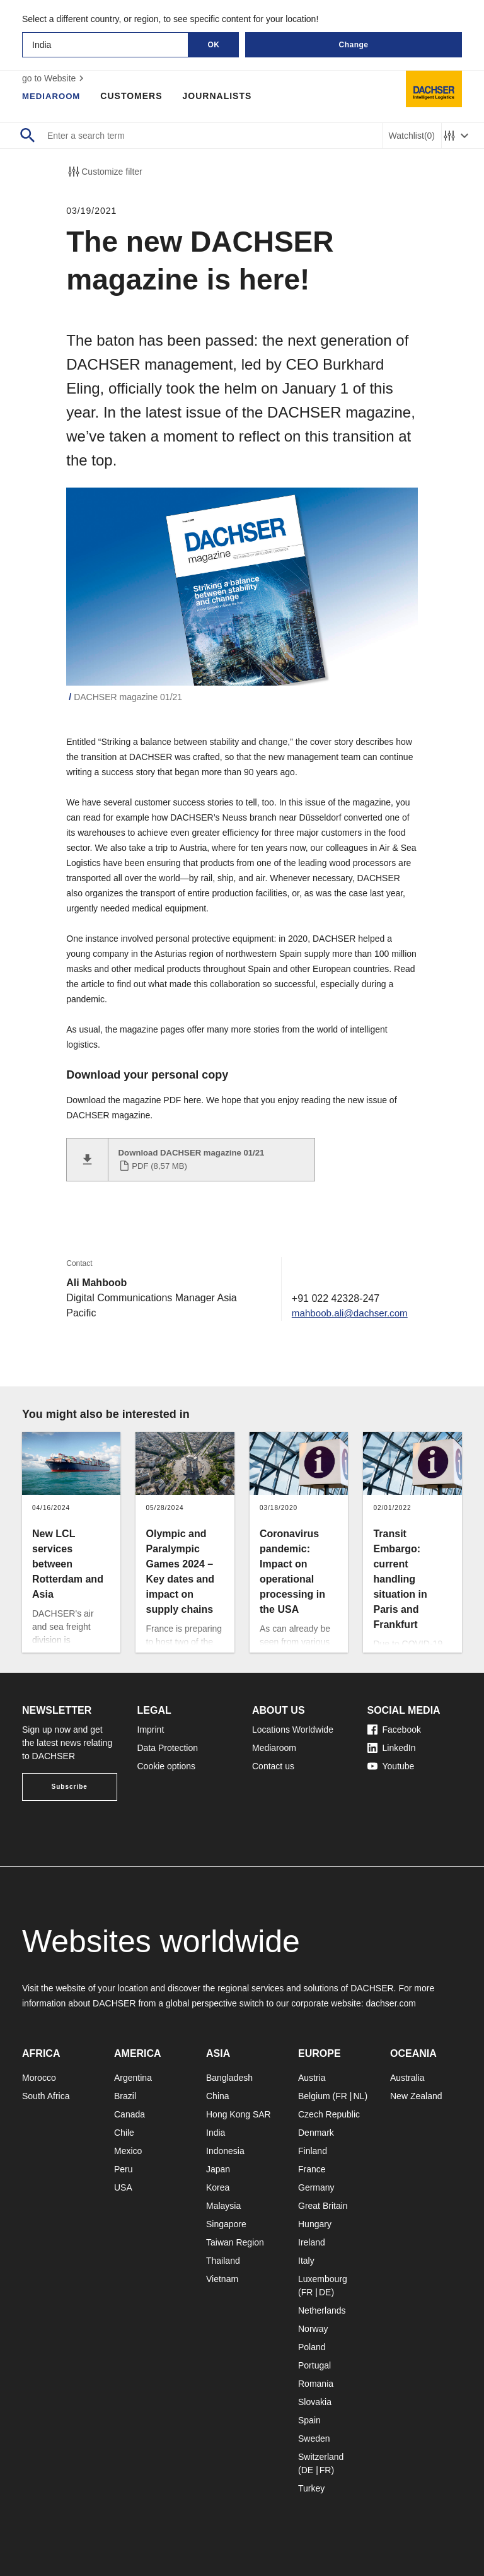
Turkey (311, 2488)
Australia (407, 2078)
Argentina (133, 2078)
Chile (124, 2133)
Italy (306, 2261)
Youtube (391, 1766)
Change (353, 44)
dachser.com (390, 2003)
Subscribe (70, 1786)
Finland (312, 2151)
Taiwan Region (235, 2242)
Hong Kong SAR (238, 2114)
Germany (316, 2187)
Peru (123, 2169)
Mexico (128, 2151)
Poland (312, 2347)
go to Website (54, 78)
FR (341, 2096)
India (215, 2133)
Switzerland (320, 2457)
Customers (135, 96)
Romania (315, 2384)
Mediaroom (53, 96)
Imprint (150, 1729)
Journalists (220, 96)
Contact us (273, 1766)
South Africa (46, 2096)
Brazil (125, 2096)
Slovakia (314, 2402)
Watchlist (412, 136)
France (312, 2169)
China (217, 2096)
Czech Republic (329, 2114)
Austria (312, 2078)
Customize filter (104, 171)
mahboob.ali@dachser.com (346, 1313)
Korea (217, 2187)
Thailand (223, 2261)
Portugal (314, 2365)
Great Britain (323, 2206)
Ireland (311, 2242)
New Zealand (416, 2096)
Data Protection (168, 1748)
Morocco (39, 2078)
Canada (129, 2114)
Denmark (316, 2133)
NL (358, 2096)
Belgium (314, 2096)
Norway (313, 2329)
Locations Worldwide (292, 1729)
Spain (309, 2420)
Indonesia (225, 2151)
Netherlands (322, 2310)
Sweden (314, 2438)
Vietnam (222, 2279)
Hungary (314, 2224)
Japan (218, 2169)
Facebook (394, 1729)
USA (123, 2187)
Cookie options (166, 1766)
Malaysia (223, 2206)
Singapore (226, 2224)
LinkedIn (391, 1748)
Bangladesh (229, 2078)
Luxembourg (322, 2279)
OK (214, 44)
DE (325, 2292)
